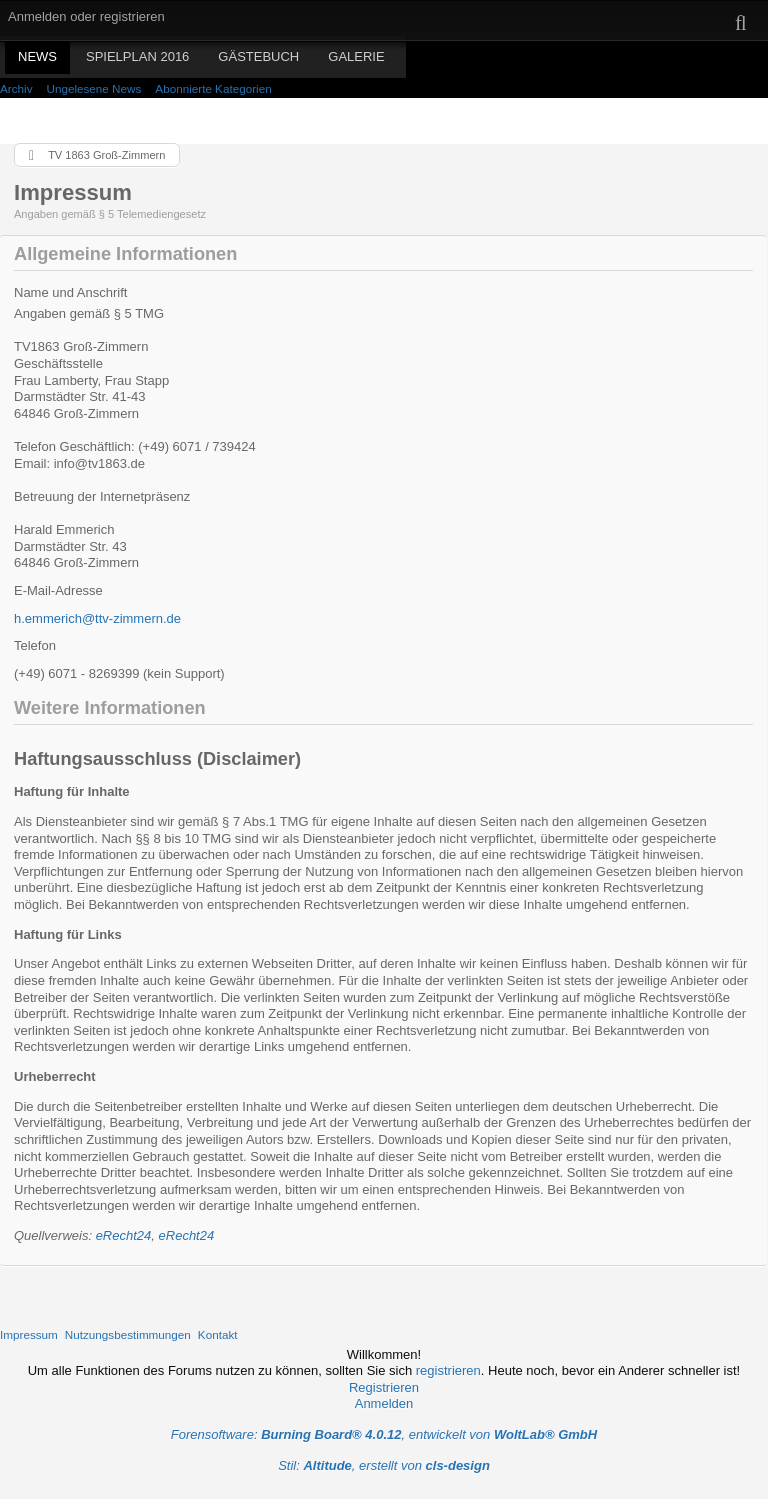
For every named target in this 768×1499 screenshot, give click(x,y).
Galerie (356, 56)
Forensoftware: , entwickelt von (384, 1434)
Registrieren (384, 1387)
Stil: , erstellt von (384, 1465)
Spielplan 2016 (137, 56)
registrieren (448, 1370)
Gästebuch (258, 56)
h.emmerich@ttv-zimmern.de (97, 618)
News (37, 56)
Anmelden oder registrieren (86, 16)
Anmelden (384, 1403)
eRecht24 (124, 1235)
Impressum (29, 1334)
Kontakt (218, 1334)
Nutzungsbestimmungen (128, 1334)
